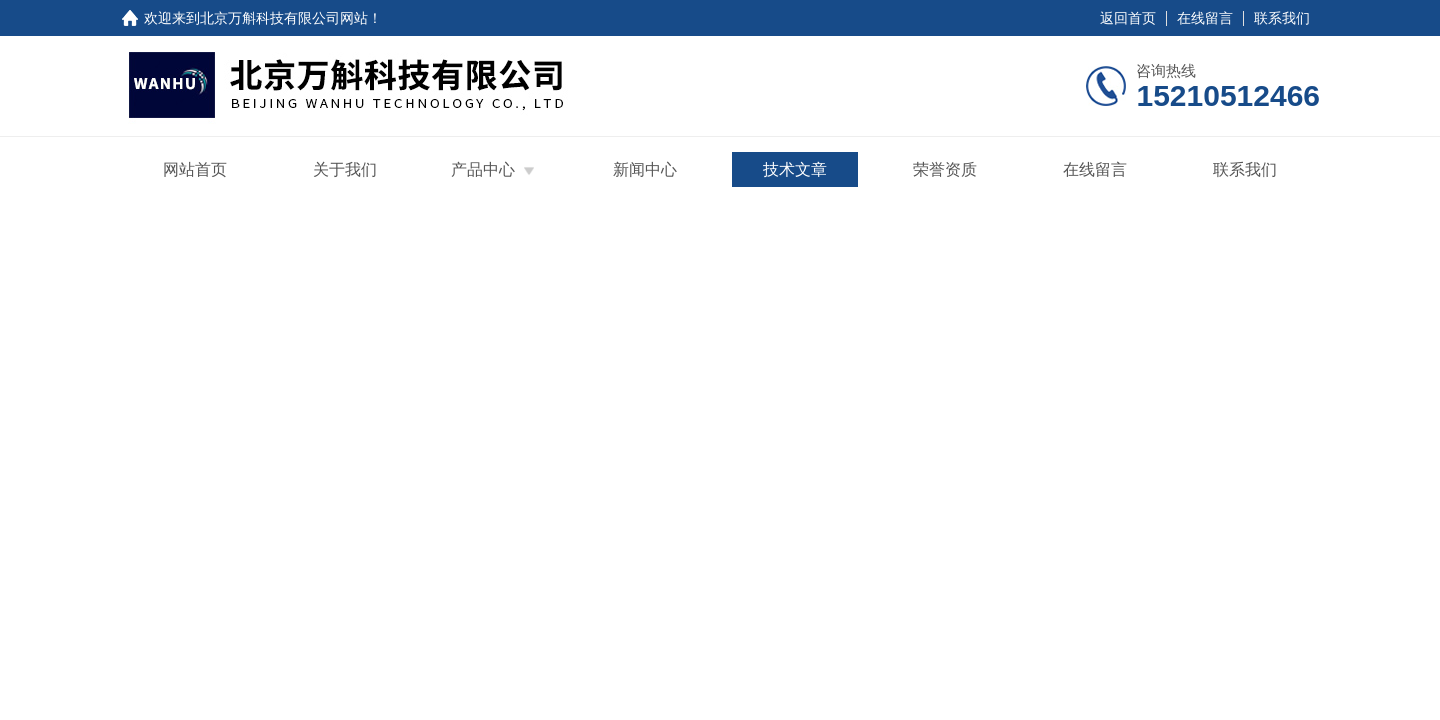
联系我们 (1282, 18)
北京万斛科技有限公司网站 (284, 18)
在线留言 (1205, 18)
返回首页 (1128, 18)
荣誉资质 (945, 169)
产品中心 (483, 169)
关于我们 (345, 169)
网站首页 (195, 169)
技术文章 (795, 169)
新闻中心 (645, 169)
